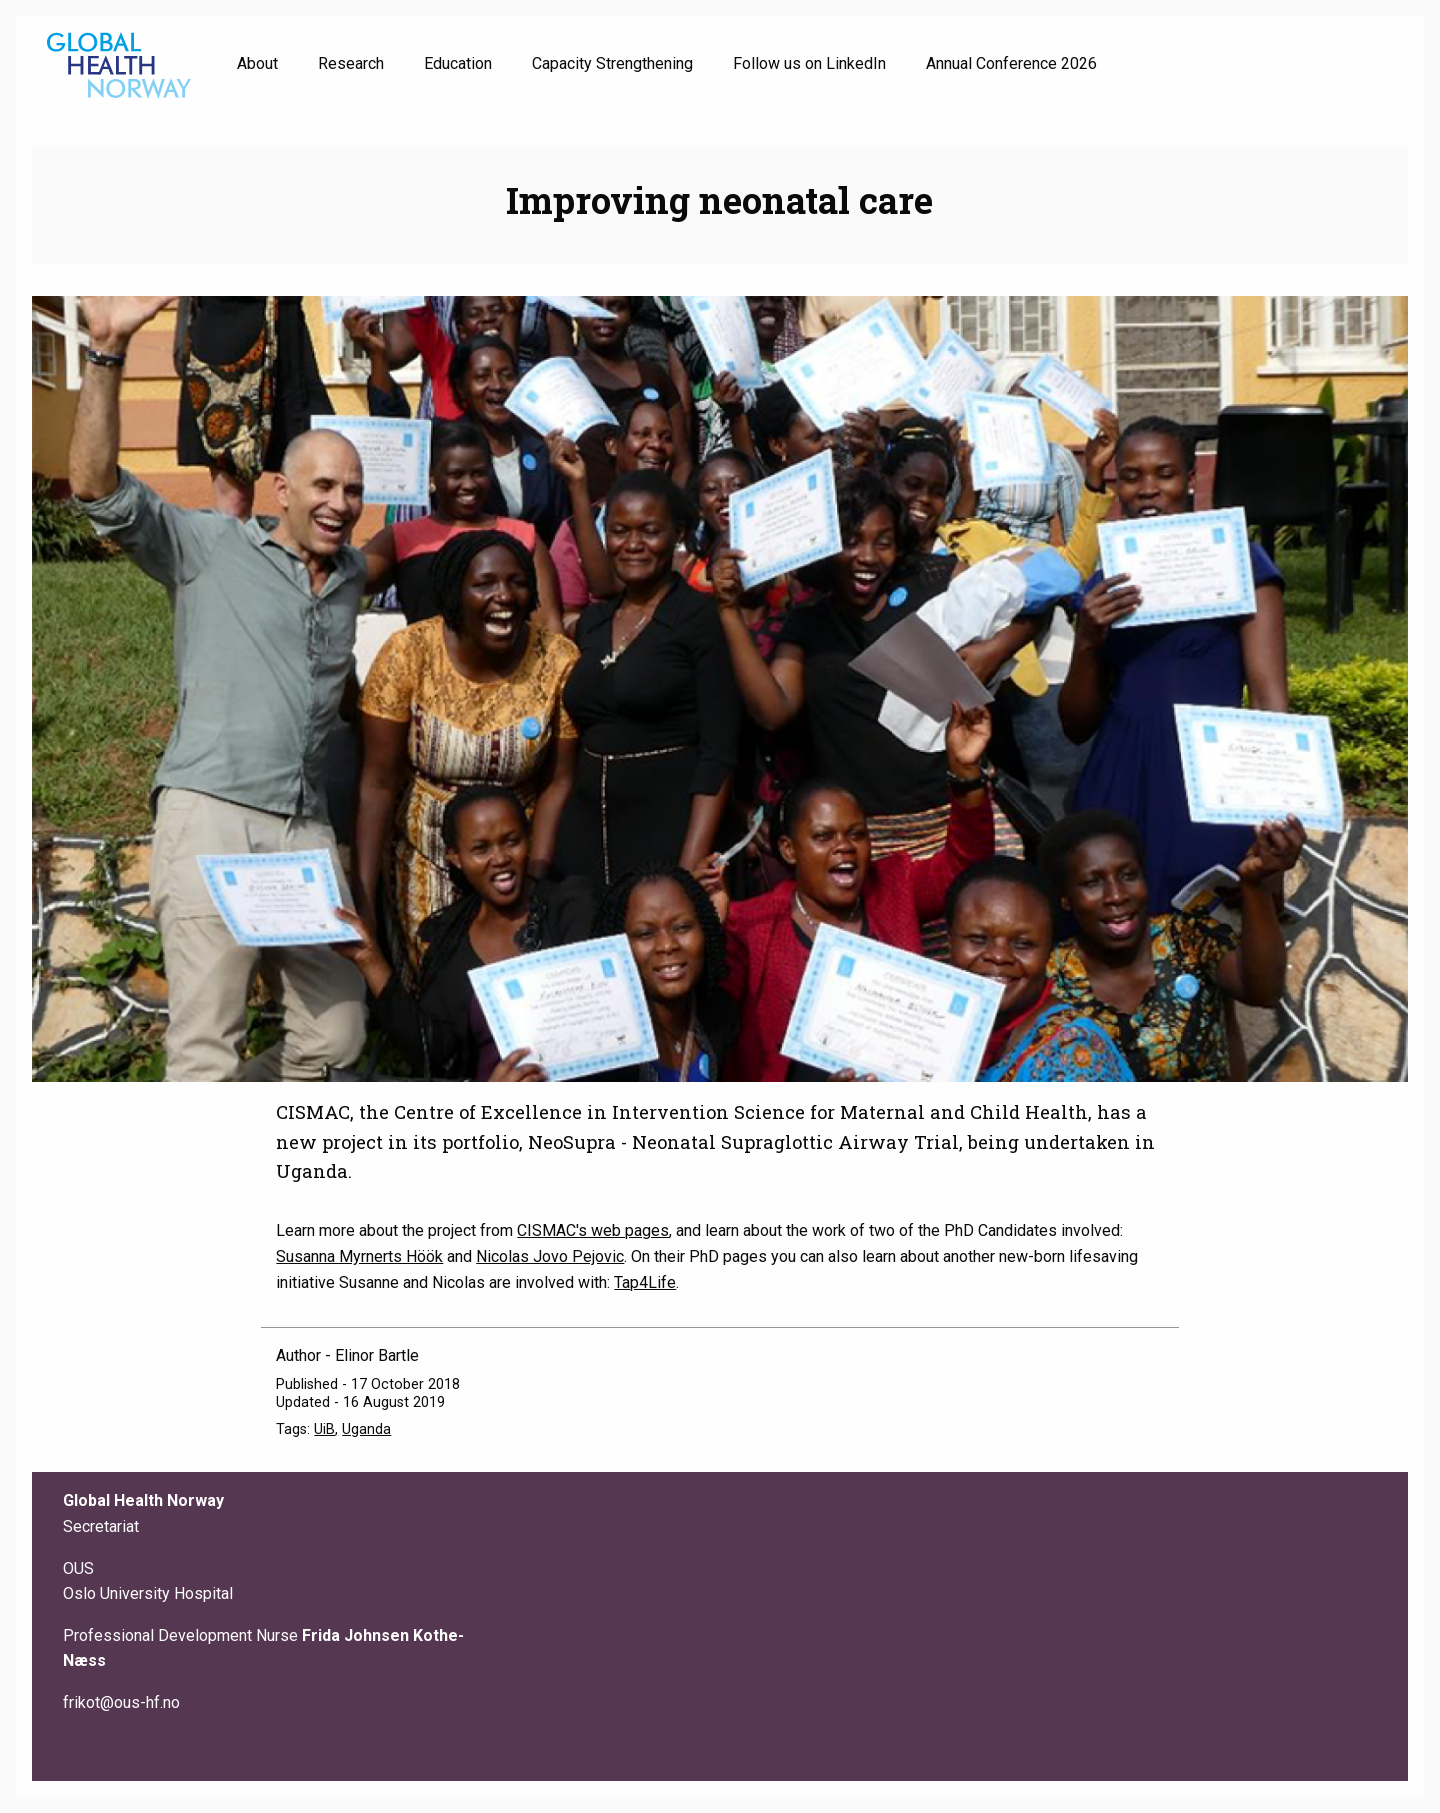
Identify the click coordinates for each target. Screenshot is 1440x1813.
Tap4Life (645, 1282)
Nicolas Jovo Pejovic (550, 1256)
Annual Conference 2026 (1011, 63)
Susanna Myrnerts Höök (359, 1256)
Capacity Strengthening (612, 63)
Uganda (366, 1429)
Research (351, 63)
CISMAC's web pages (593, 1230)
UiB (324, 1429)
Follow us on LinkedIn (809, 63)
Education (458, 63)
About (257, 63)
